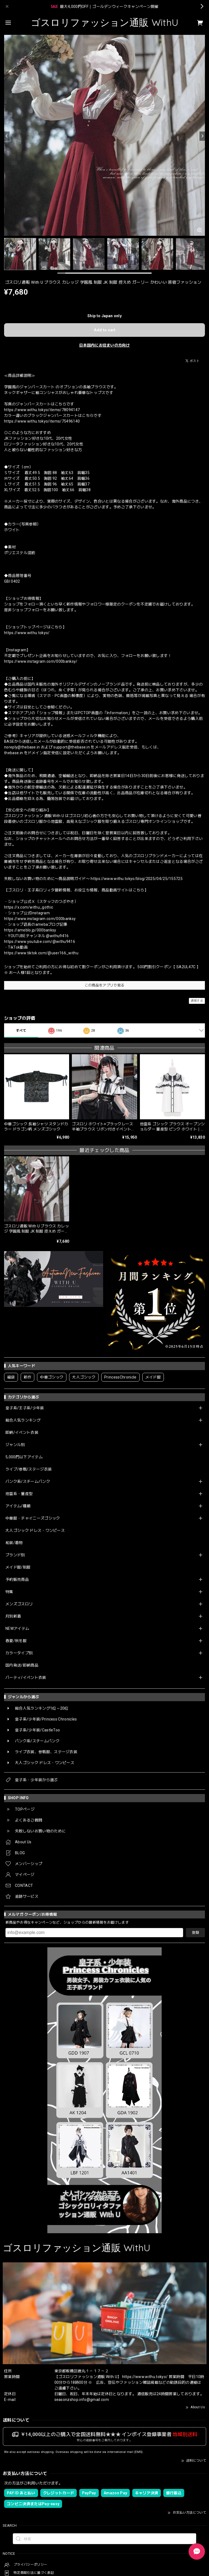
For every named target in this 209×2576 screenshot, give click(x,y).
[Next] (202, 136)
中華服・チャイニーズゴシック (32, 1518)
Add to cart (104, 330)
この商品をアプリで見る (105, 985)
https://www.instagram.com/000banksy (40, 918)
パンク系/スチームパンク (27, 1481)
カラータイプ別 (19, 1653)
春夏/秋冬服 (16, 1641)
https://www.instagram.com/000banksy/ (41, 661)
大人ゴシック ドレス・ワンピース (35, 1530)
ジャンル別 (15, 1445)
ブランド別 (15, 1555)
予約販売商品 (17, 1579)
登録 (195, 1932)
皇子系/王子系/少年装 (24, 1408)
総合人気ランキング (23, 1420)
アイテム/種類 (17, 1506)
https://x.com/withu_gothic (28, 907)
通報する (197, 1001)
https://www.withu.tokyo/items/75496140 (42, 421)
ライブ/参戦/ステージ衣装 (28, 1469)
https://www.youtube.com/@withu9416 (39, 941)
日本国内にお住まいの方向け (104, 345)
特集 (9, 1592)
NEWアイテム (17, 1628)
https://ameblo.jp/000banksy (30, 930)
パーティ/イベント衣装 (25, 1677)
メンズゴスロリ (19, 1604)
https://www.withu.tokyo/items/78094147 (42, 410)
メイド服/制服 (17, 1567)
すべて (21, 1030)
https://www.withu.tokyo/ (27, 633)
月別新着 (13, 1616)
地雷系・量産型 (19, 1494)
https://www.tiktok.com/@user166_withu (41, 953)
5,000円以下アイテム (24, 1457)
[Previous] (7, 136)
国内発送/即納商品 (21, 1665)
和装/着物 (14, 1543)
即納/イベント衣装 (21, 1432)
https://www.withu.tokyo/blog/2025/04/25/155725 (137, 878)
